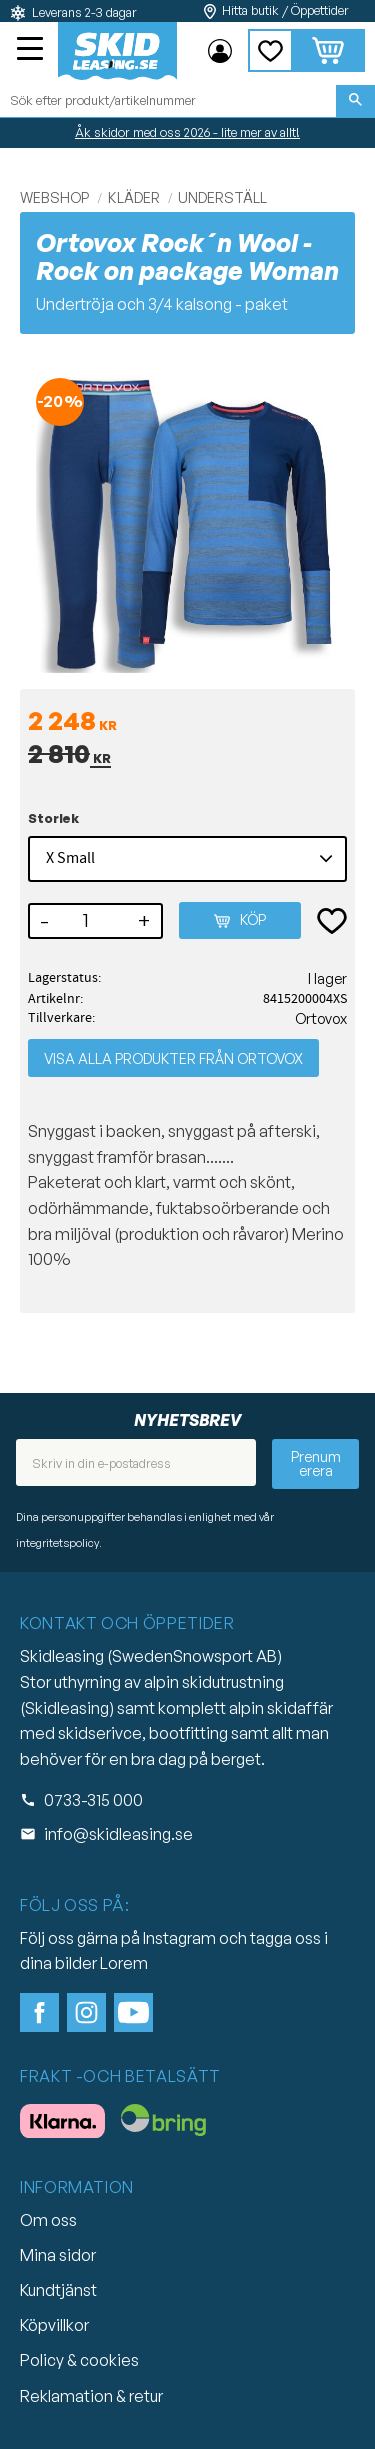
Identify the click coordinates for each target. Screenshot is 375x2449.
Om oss (48, 2220)
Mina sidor (58, 2255)
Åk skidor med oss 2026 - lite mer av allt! (187, 132)
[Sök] (355, 101)
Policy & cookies (79, 2360)
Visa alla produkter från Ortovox (173, 1058)
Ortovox (321, 1018)
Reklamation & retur (91, 2396)
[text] (187, 722)
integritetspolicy (57, 1543)
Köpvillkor (54, 2325)
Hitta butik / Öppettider (285, 10)
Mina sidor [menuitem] (220, 51)
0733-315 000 (93, 1800)
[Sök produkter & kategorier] (168, 101)
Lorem (124, 1963)
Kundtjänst (58, 2290)
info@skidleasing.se (118, 1834)
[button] (32, 51)
